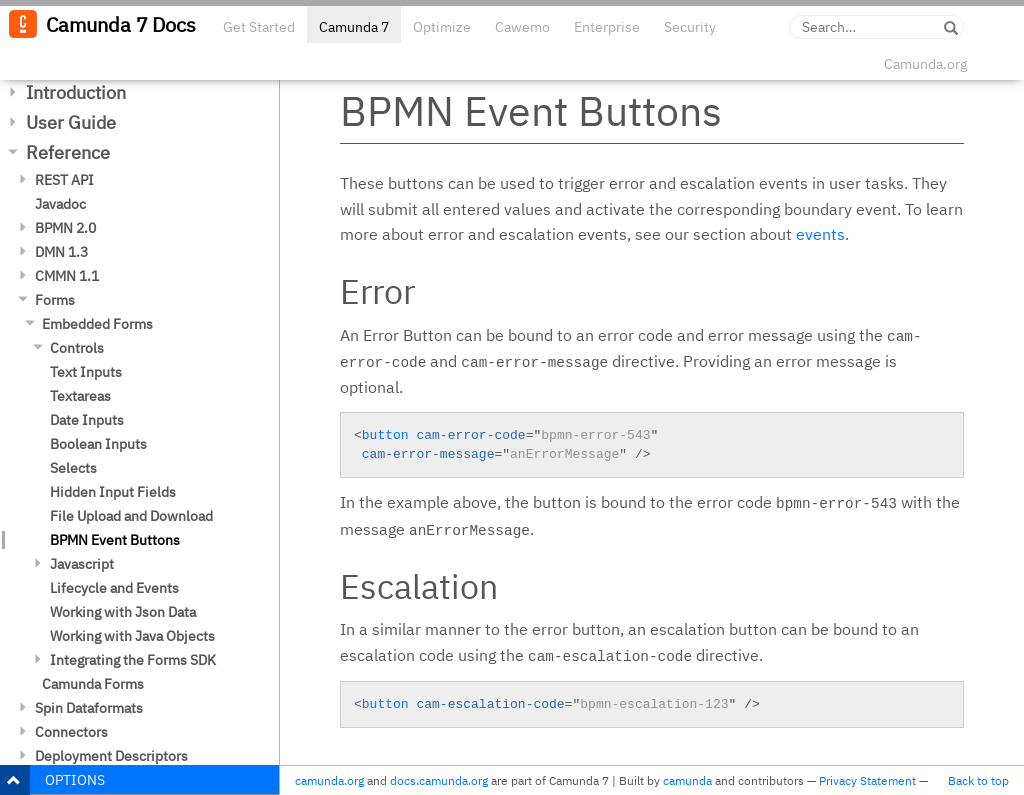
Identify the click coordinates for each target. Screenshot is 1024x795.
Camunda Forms (93, 684)
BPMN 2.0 (65, 228)
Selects (73, 468)
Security (690, 27)
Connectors (71, 732)
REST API (64, 180)
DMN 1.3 (61, 252)
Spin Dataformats (89, 708)
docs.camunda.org (439, 780)
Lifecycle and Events (114, 588)
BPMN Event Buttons (115, 540)
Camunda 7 (354, 27)
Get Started (259, 27)
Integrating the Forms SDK (133, 660)
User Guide (71, 122)
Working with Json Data (123, 612)
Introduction (76, 92)
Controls (77, 348)
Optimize (442, 27)
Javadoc (60, 204)
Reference (68, 152)
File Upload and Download (131, 516)
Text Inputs (86, 372)
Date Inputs (87, 420)
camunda (687, 780)
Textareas (80, 396)
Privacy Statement (867, 780)
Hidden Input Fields (113, 492)
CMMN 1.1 (67, 276)
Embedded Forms (97, 324)
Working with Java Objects (132, 636)
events (820, 234)
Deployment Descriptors (111, 756)
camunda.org (329, 780)
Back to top (978, 780)
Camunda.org (925, 64)
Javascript (82, 564)
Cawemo (522, 27)
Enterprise (607, 27)
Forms (55, 300)
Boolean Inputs (98, 444)
